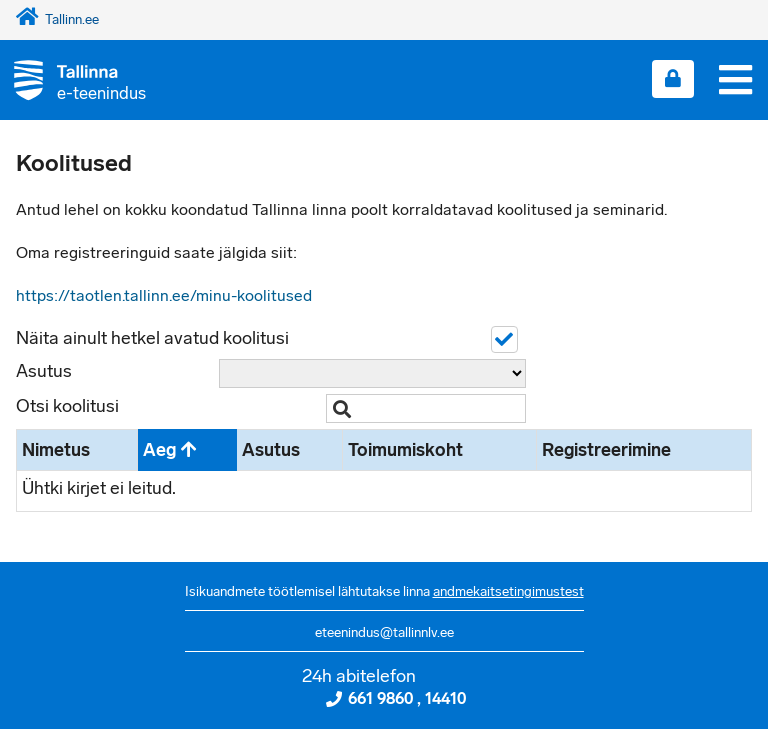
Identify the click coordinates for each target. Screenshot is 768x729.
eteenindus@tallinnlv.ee (384, 632)
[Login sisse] (673, 79)
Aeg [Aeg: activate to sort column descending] (159, 450)
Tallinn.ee (57, 19)
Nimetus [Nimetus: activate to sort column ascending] (56, 450)
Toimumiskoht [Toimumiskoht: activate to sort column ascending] (405, 450)
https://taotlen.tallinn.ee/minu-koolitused (164, 295)
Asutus (44, 371)
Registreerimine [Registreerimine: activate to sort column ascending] (606, 450)
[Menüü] (735, 80)
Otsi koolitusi (67, 406)
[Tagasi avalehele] (73, 79)
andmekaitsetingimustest (508, 591)
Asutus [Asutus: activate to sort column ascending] (271, 450)
